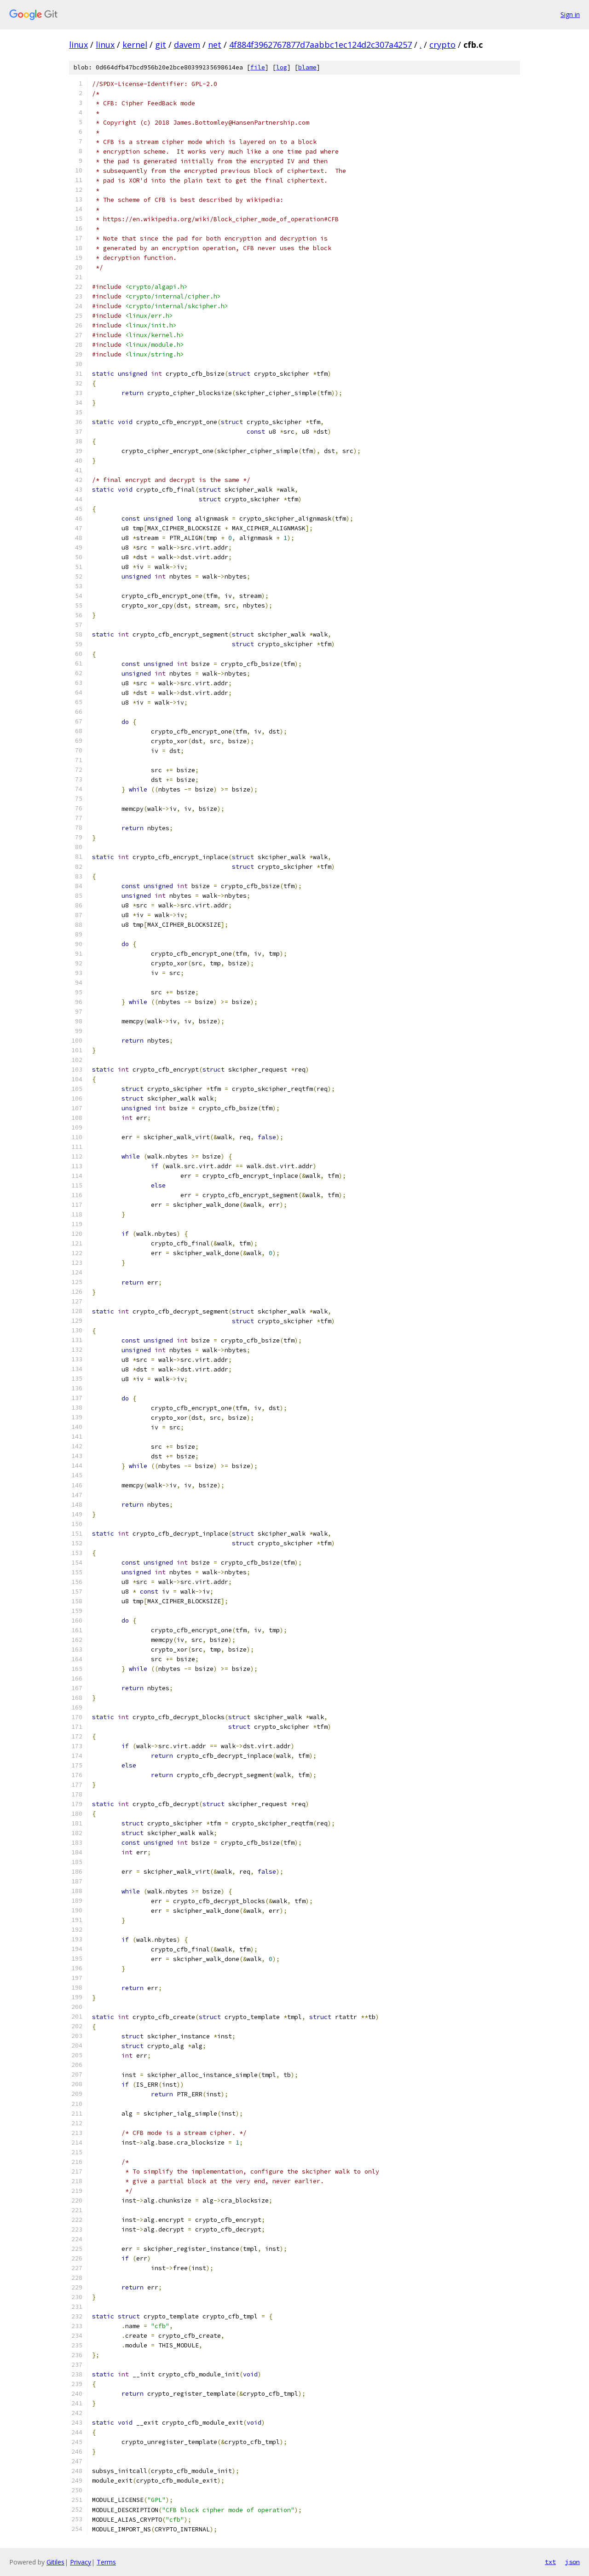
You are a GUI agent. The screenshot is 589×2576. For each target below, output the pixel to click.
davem (187, 44)
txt (550, 2562)
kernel (134, 44)
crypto (442, 44)
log (281, 67)
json (572, 2562)
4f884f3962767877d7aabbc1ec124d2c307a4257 (320, 44)
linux (78, 44)
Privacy (80, 2562)
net (214, 44)
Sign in (570, 14)
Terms (106, 2562)
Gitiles (55, 2562)
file (257, 67)
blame (307, 67)
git (160, 44)
